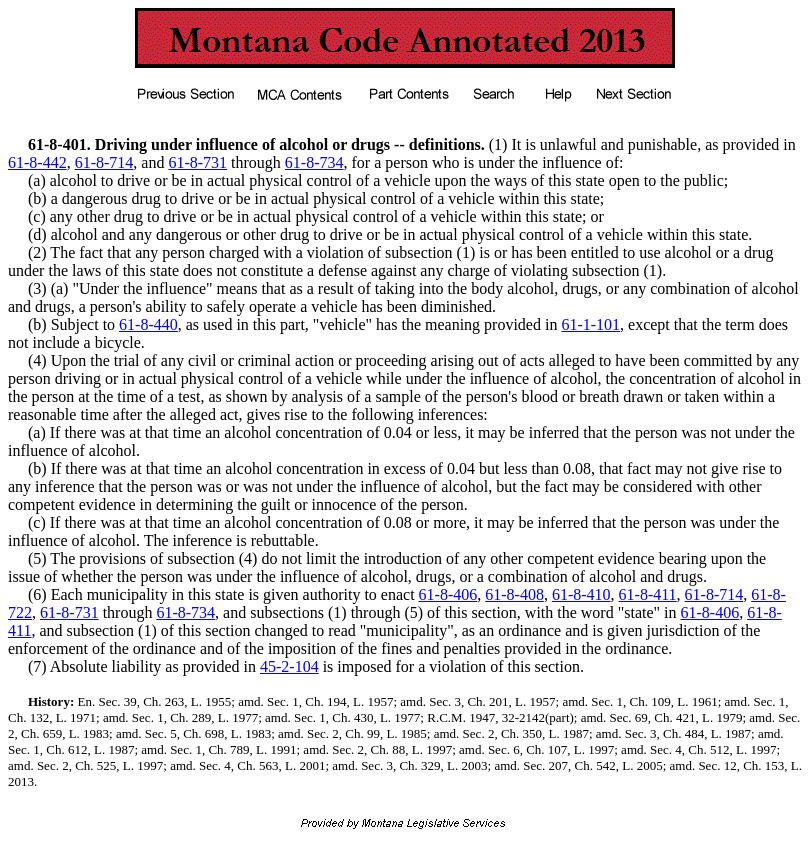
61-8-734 (314, 162)
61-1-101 (590, 324)
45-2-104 (289, 666)
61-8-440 (148, 324)
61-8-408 (514, 594)
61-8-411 (648, 594)
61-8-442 (37, 162)
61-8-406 (448, 594)
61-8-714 (104, 162)
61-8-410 (581, 594)
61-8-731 (197, 162)
